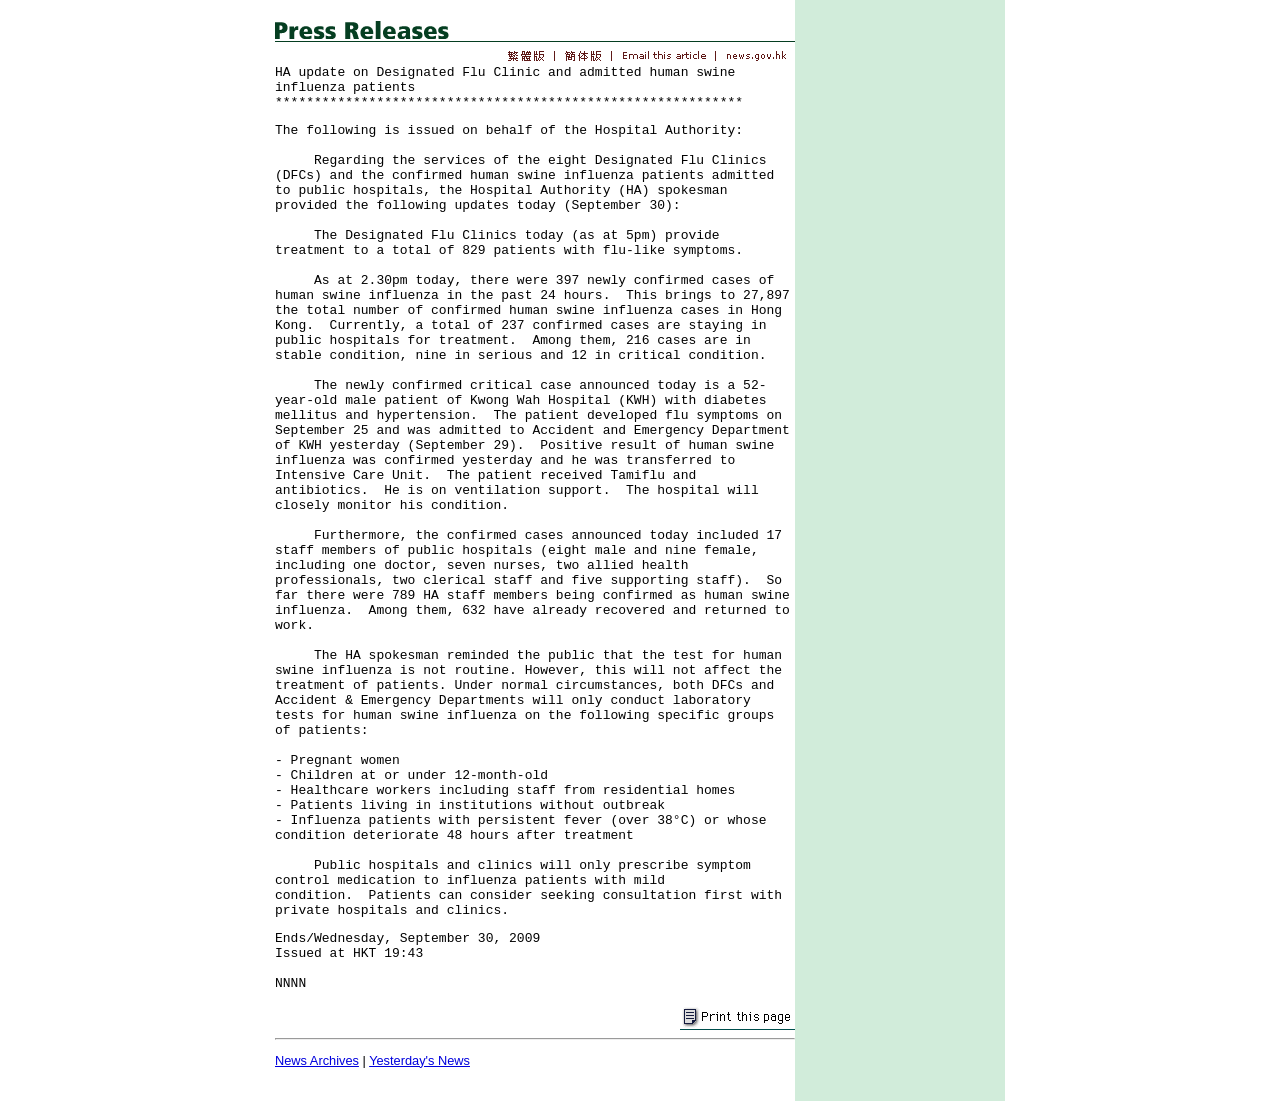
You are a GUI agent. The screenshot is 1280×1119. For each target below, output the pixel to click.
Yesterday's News (419, 1060)
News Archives (317, 1060)
